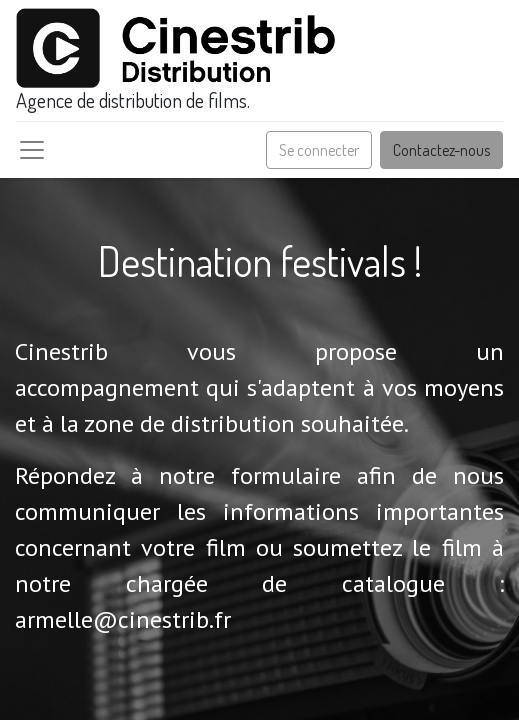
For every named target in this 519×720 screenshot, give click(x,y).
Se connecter (319, 150)
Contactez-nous (441, 150)
